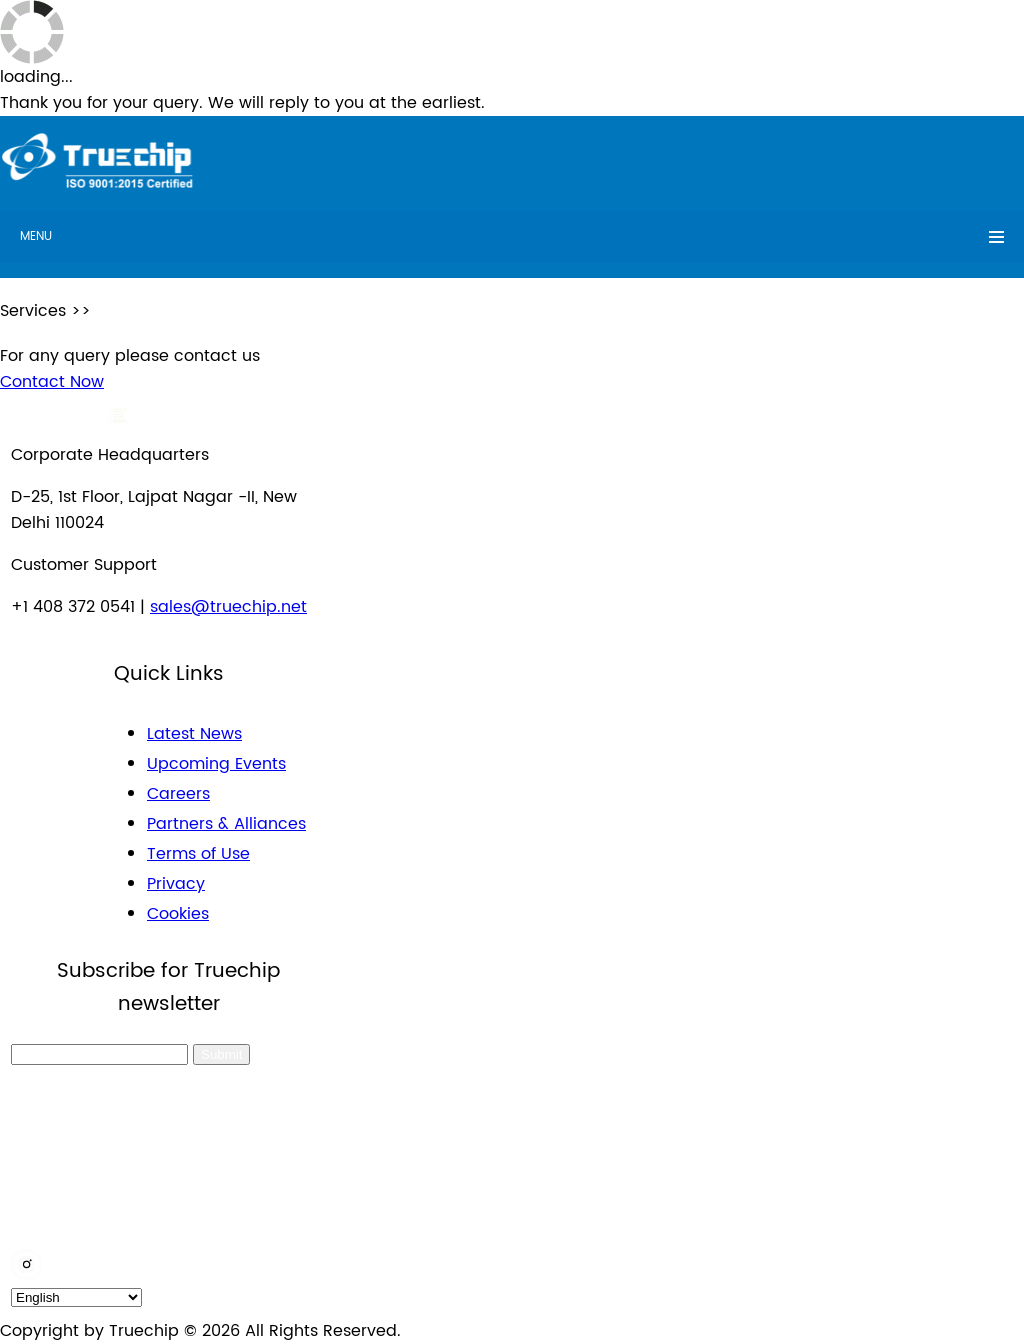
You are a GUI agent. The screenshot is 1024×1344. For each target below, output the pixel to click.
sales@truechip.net (228, 607)
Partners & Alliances (226, 824)
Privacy (176, 884)
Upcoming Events (216, 764)
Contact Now (52, 382)
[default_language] (76, 1297)
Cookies (178, 914)
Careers (178, 794)
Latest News (194, 734)
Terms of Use (198, 854)
